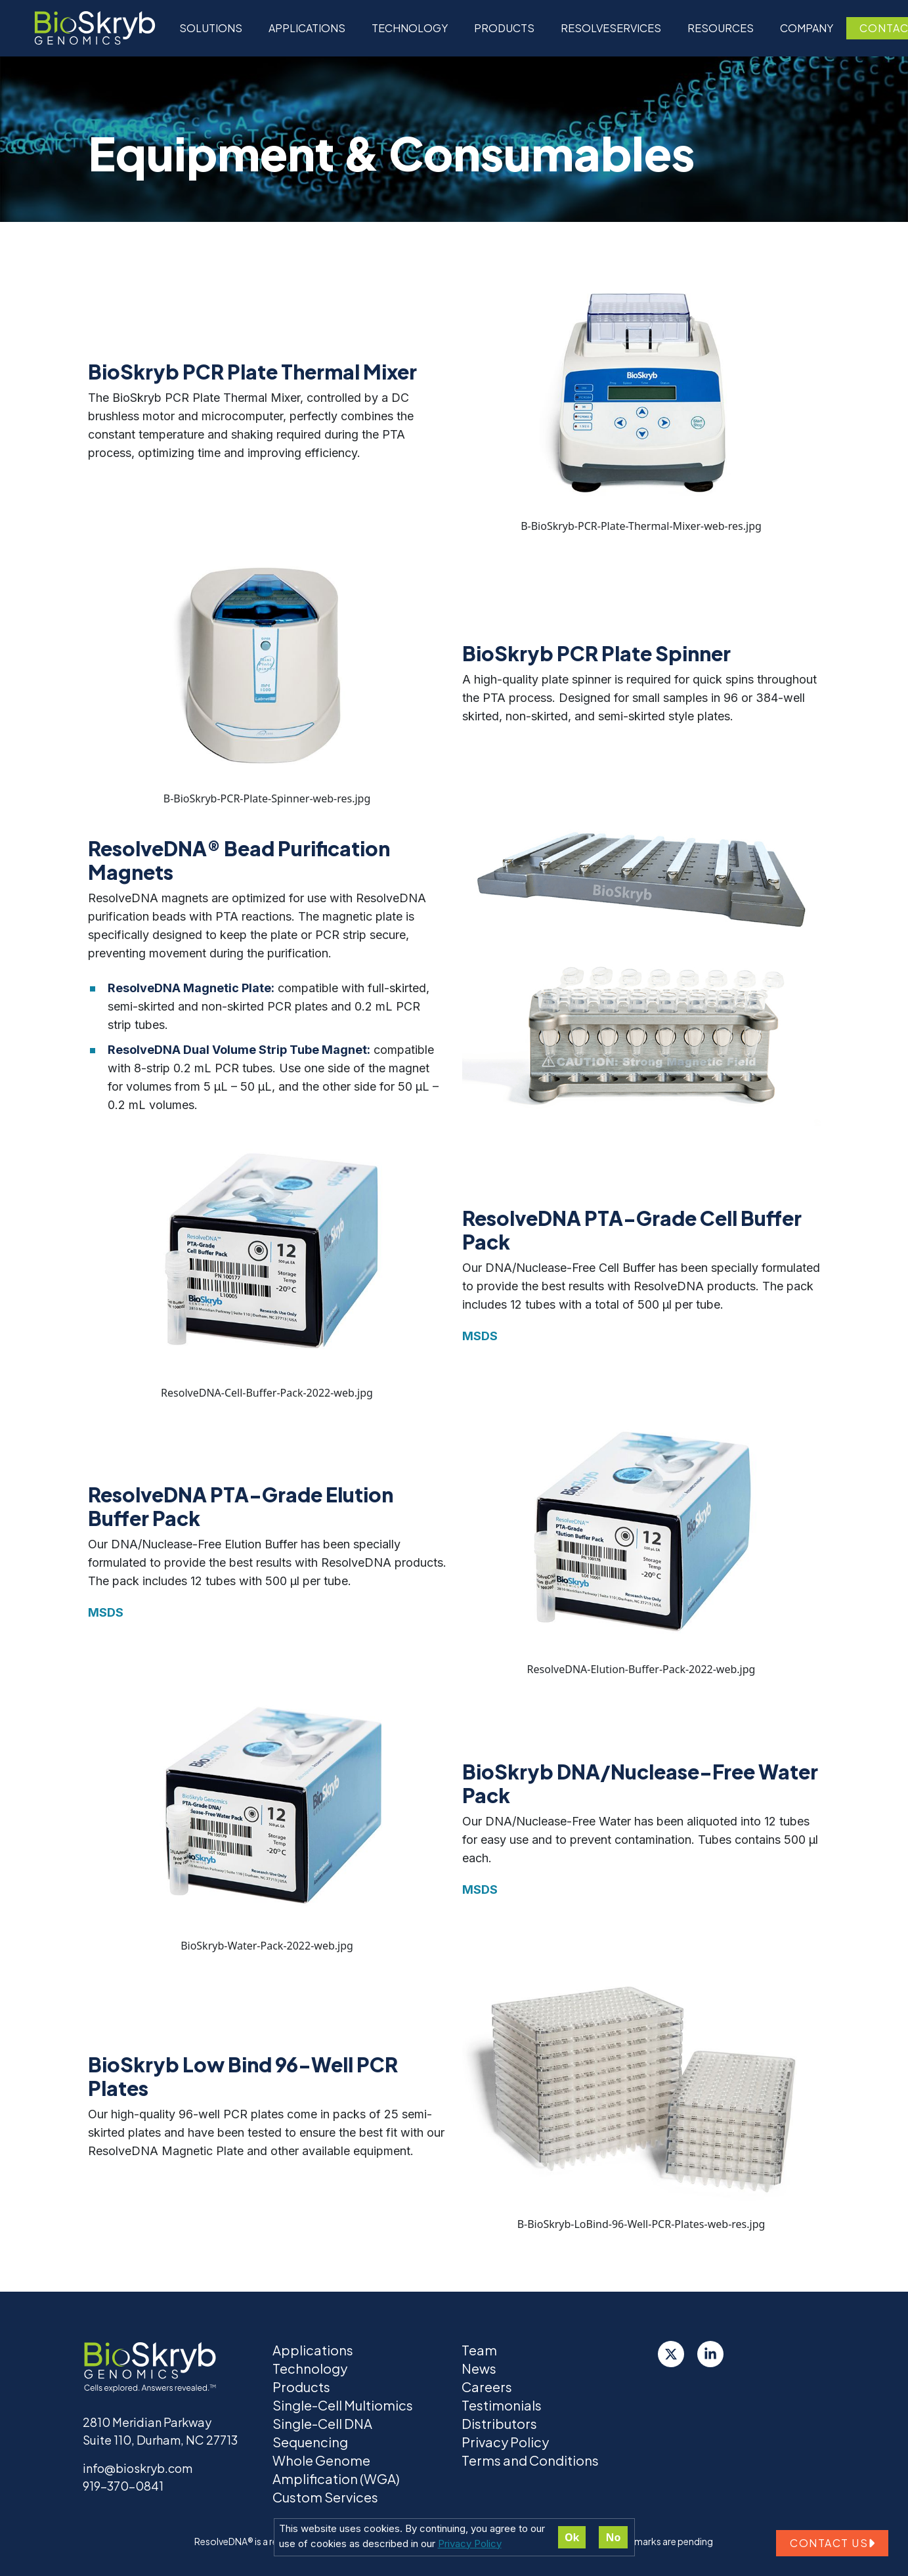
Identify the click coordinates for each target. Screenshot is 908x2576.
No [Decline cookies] (612, 2537)
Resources (720, 28)
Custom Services (325, 2497)
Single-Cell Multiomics (342, 2405)
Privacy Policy (470, 2543)
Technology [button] (410, 28)
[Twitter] (671, 2354)
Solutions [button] (210, 28)
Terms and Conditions (530, 2460)
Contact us (832, 2543)
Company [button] (806, 28)
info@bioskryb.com (137, 2468)
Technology (309, 2368)
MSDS (480, 1336)
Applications (307, 28)
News (479, 2368)
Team (479, 2350)
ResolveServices (611, 28)
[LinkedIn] (710, 2354)
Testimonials (502, 2405)
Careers (487, 2386)
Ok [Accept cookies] (572, 2537)
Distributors (499, 2423)
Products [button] (504, 28)
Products (301, 2386)
